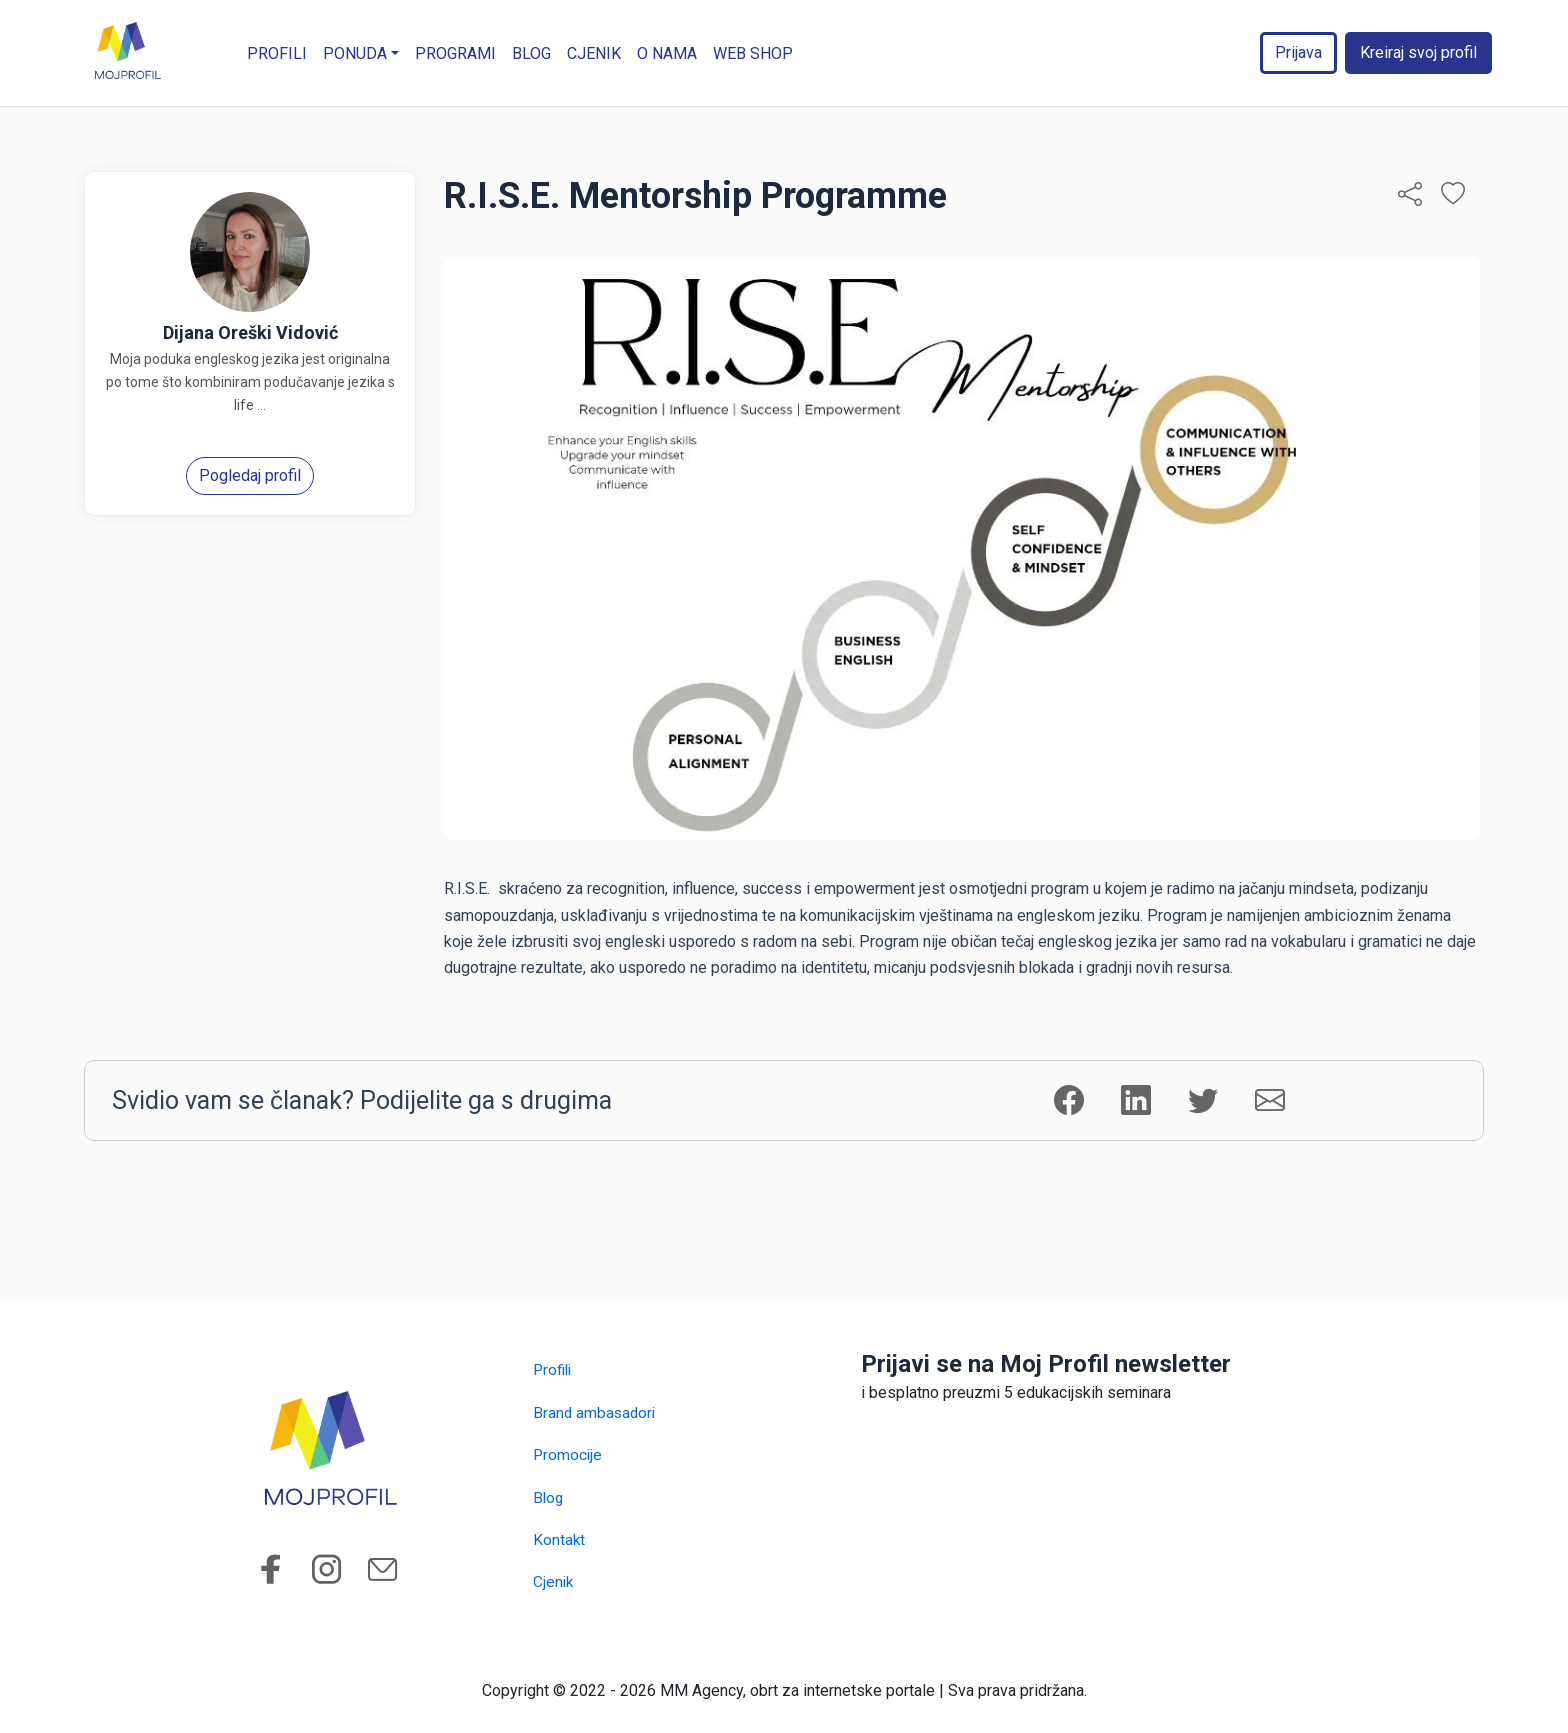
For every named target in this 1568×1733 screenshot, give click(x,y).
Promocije (568, 1454)
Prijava (1298, 52)
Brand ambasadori (596, 1412)
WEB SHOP (754, 53)
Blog (532, 53)
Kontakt (559, 1539)
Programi (456, 53)
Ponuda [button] (356, 53)
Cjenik (595, 53)
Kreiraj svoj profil (1418, 52)
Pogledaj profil (250, 475)
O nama (668, 53)
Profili (278, 53)
